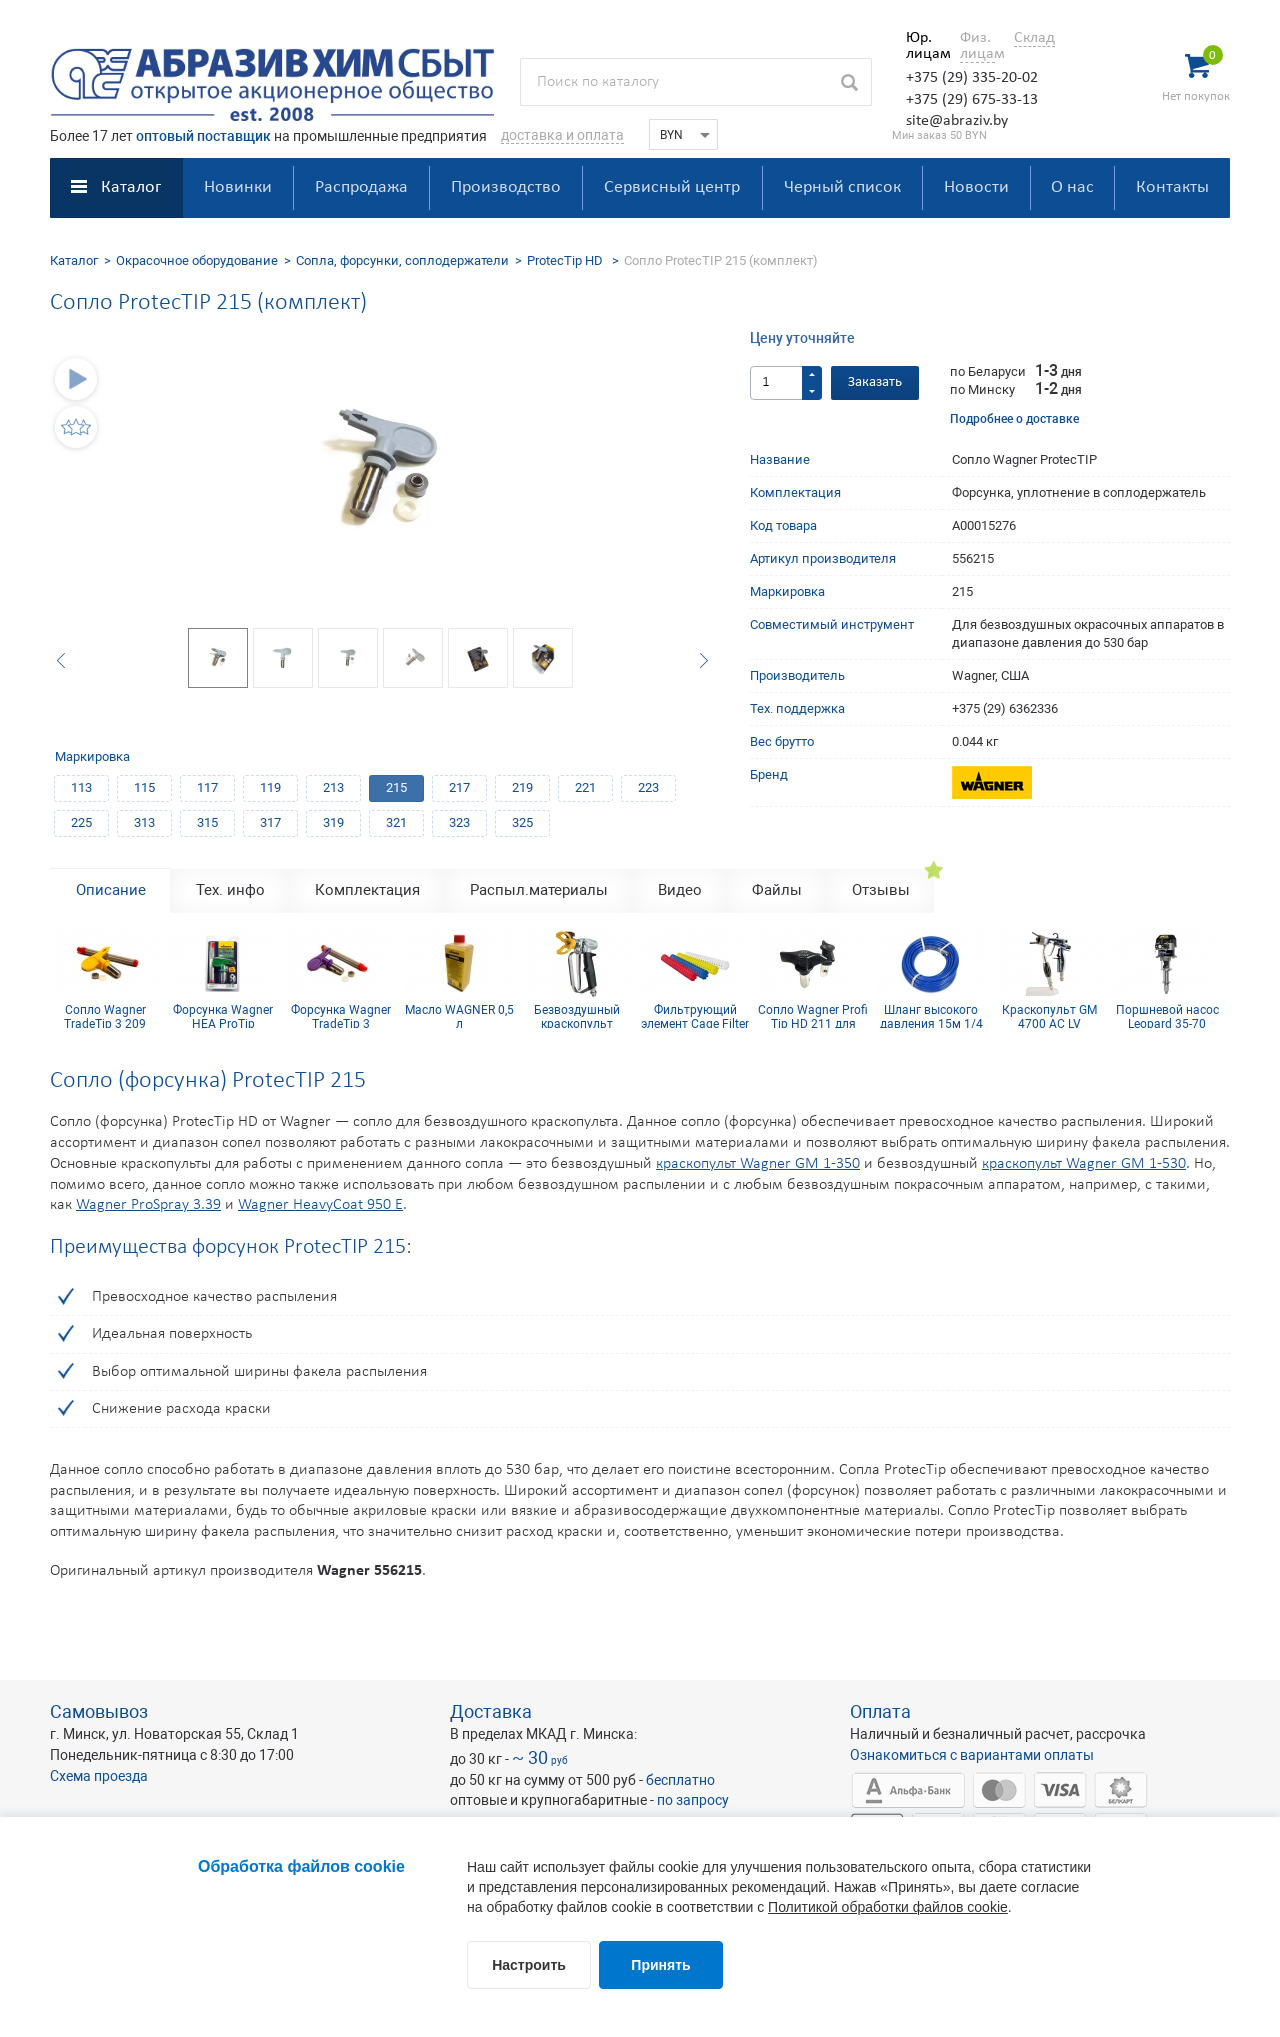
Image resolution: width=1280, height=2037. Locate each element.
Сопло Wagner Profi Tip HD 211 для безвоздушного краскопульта (813, 1016)
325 (522, 822)
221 (585, 787)
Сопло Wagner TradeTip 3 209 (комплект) (105, 1016)
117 (207, 787)
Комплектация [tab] (367, 890)
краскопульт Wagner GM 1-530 (1084, 1164)
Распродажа (361, 187)
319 (333, 822)
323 (459, 822)
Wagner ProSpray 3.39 (148, 1205)
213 (333, 787)
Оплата (880, 1711)
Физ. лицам (977, 46)
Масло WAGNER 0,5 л (459, 1016)
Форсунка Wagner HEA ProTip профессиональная (223, 1016)
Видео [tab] (680, 890)
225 (81, 822)
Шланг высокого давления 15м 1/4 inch (931, 1016)
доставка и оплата (562, 135)
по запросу (693, 1800)
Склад (1034, 38)
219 (522, 787)
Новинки (238, 187)
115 (144, 787)
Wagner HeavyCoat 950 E (320, 1205)
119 (270, 787)
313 (144, 822)
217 (459, 787)
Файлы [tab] (777, 890)
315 (207, 822)
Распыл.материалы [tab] (539, 890)
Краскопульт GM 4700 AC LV (1049, 1016)
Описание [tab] (111, 890)
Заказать (875, 382)
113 (81, 787)
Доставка (491, 1711)
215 (396, 787)
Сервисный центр (672, 187)
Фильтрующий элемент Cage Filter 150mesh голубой (695, 1016)
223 (648, 787)
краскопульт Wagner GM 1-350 (758, 1164)
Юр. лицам (923, 46)
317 (270, 822)
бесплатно (680, 1780)
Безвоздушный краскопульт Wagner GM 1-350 (577, 1016)
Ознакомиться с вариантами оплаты (972, 1755)
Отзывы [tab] (881, 890)
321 (396, 822)
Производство (506, 187)
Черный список (842, 187)
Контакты (1172, 187)
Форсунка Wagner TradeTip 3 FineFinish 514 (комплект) (341, 1016)
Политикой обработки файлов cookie (888, 1907)
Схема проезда (99, 1776)
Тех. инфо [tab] (230, 890)
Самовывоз (99, 1711)
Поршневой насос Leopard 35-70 (1167, 1016)
